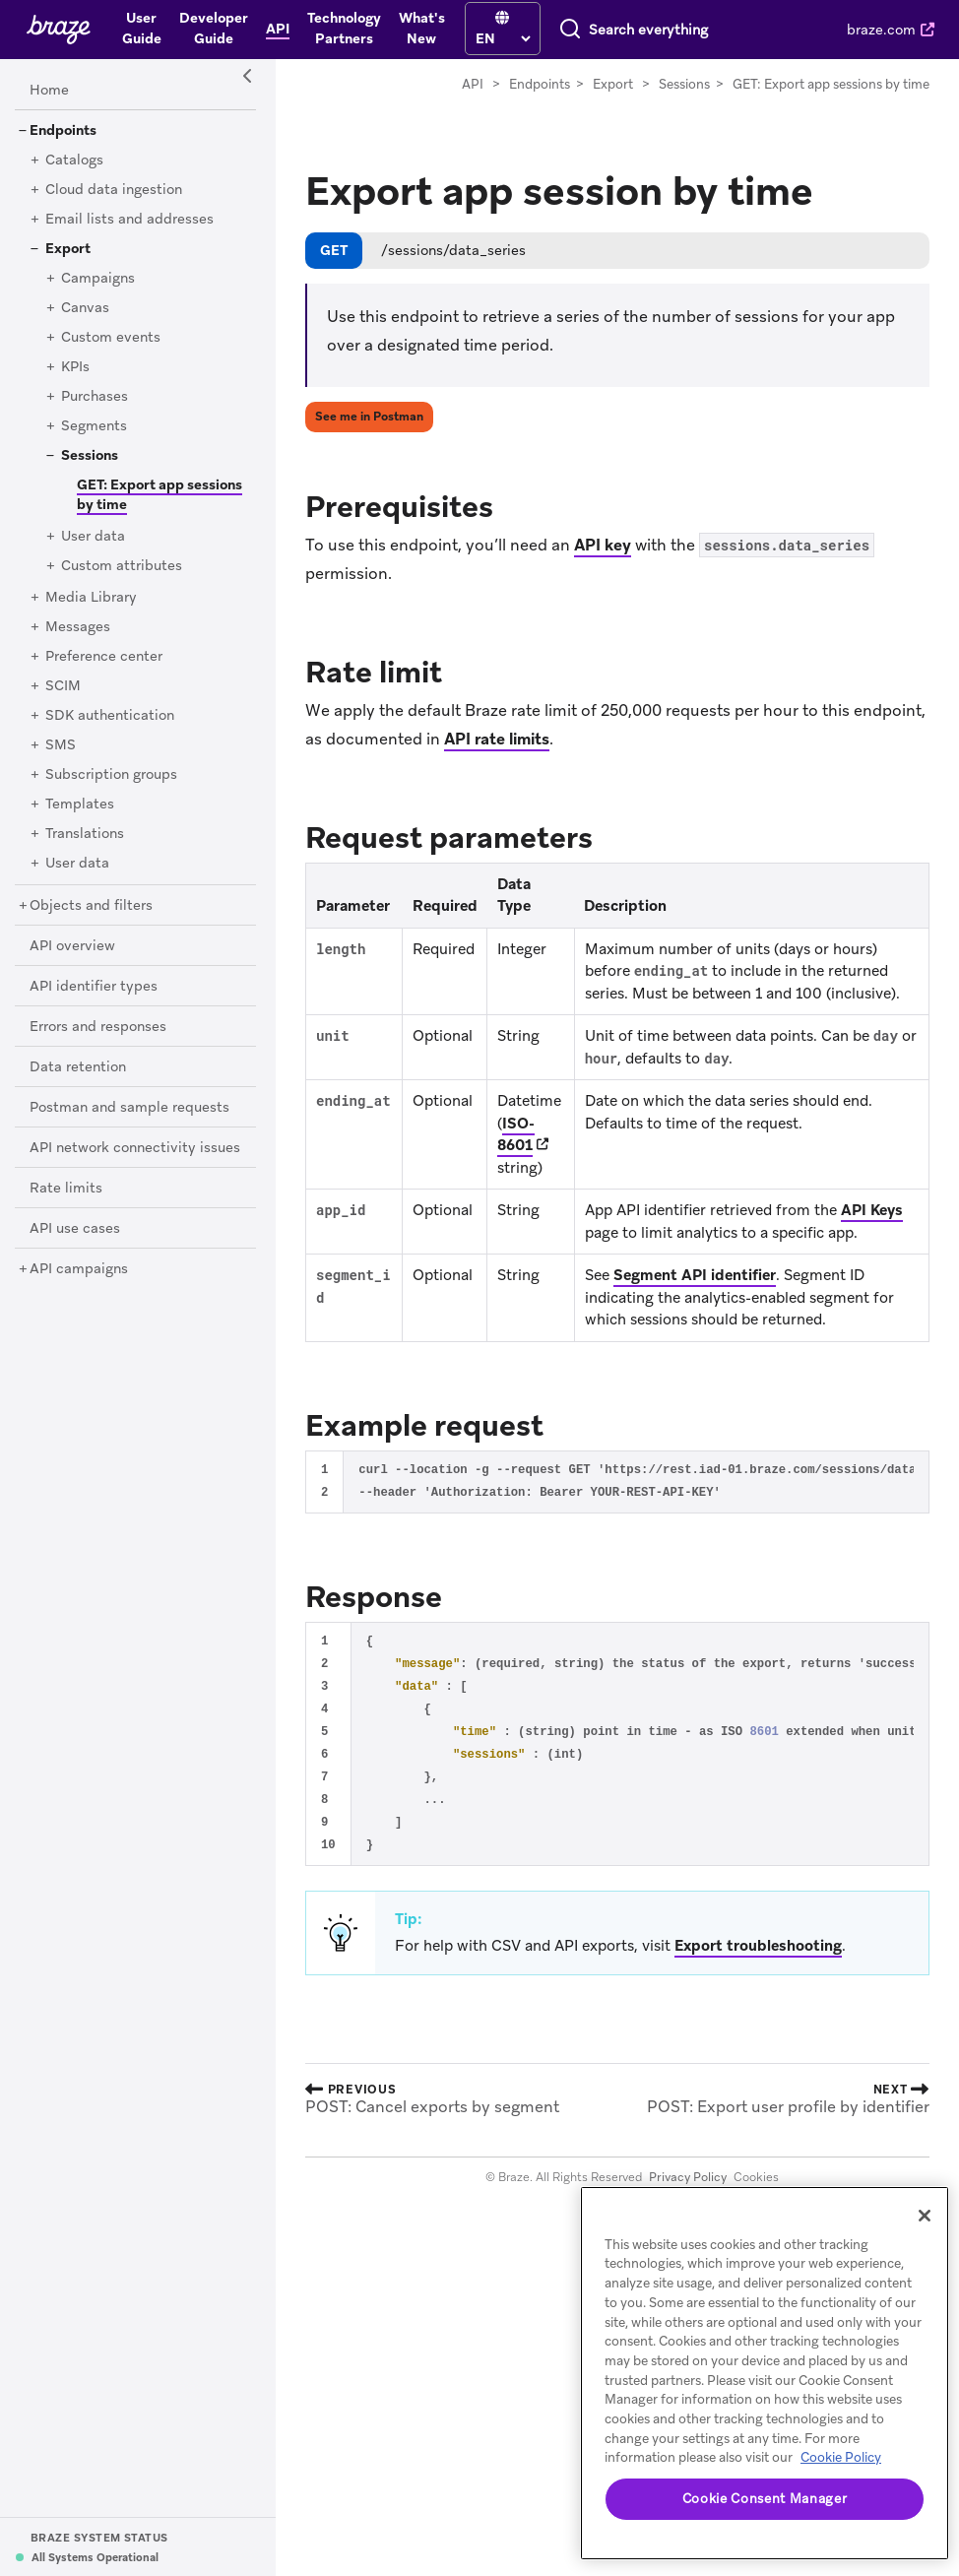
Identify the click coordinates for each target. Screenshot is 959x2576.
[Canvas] (85, 308)
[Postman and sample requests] (129, 1108)
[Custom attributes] (121, 566)
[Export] (68, 249)
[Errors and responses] (98, 1027)
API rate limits (496, 739)
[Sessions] (89, 456)
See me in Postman (369, 416)
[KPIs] (75, 367)
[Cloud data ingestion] (113, 190)
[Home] (49, 90)
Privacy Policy (688, 2177)
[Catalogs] (74, 160)
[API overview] (72, 946)
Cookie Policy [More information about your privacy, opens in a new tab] (840, 2457)
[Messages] (77, 627)
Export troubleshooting (758, 1946)
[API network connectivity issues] (135, 1148)
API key (602, 545)
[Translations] (84, 834)
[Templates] (79, 804)
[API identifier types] (94, 987)
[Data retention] (78, 1067)
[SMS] (60, 745)
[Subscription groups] (111, 775)
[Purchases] (94, 397)
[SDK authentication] (109, 716)
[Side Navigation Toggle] (248, 77)
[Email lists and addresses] (129, 219)
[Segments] (94, 426)
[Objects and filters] (91, 906)
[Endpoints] (63, 131)
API (472, 84)
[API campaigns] (79, 1269)
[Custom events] (110, 338)
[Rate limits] (66, 1188)
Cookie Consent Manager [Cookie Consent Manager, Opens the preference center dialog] (764, 2498)
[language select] (503, 38)
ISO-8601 (516, 1135)
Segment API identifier (694, 1275)
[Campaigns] (98, 279)
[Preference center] (103, 657)
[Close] (924, 2215)
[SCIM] (63, 686)
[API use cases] (75, 1229)
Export (613, 84)
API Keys (872, 1210)
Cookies (756, 2177)
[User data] (93, 537)
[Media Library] (91, 598)
